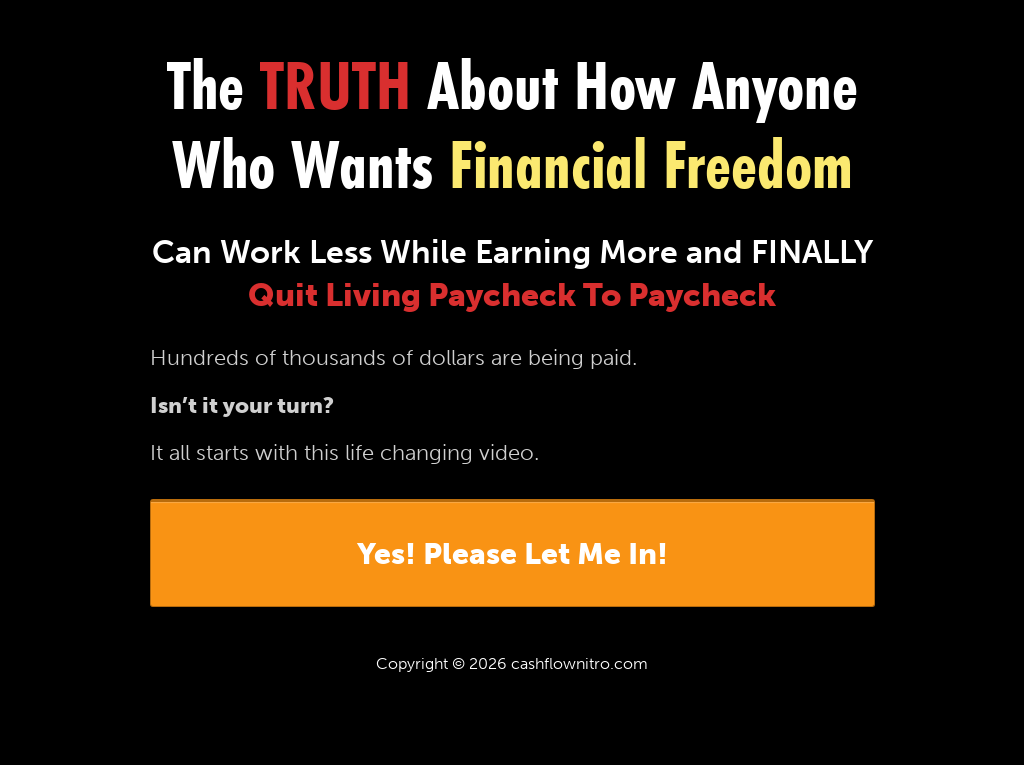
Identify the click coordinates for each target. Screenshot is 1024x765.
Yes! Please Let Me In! (512, 554)
